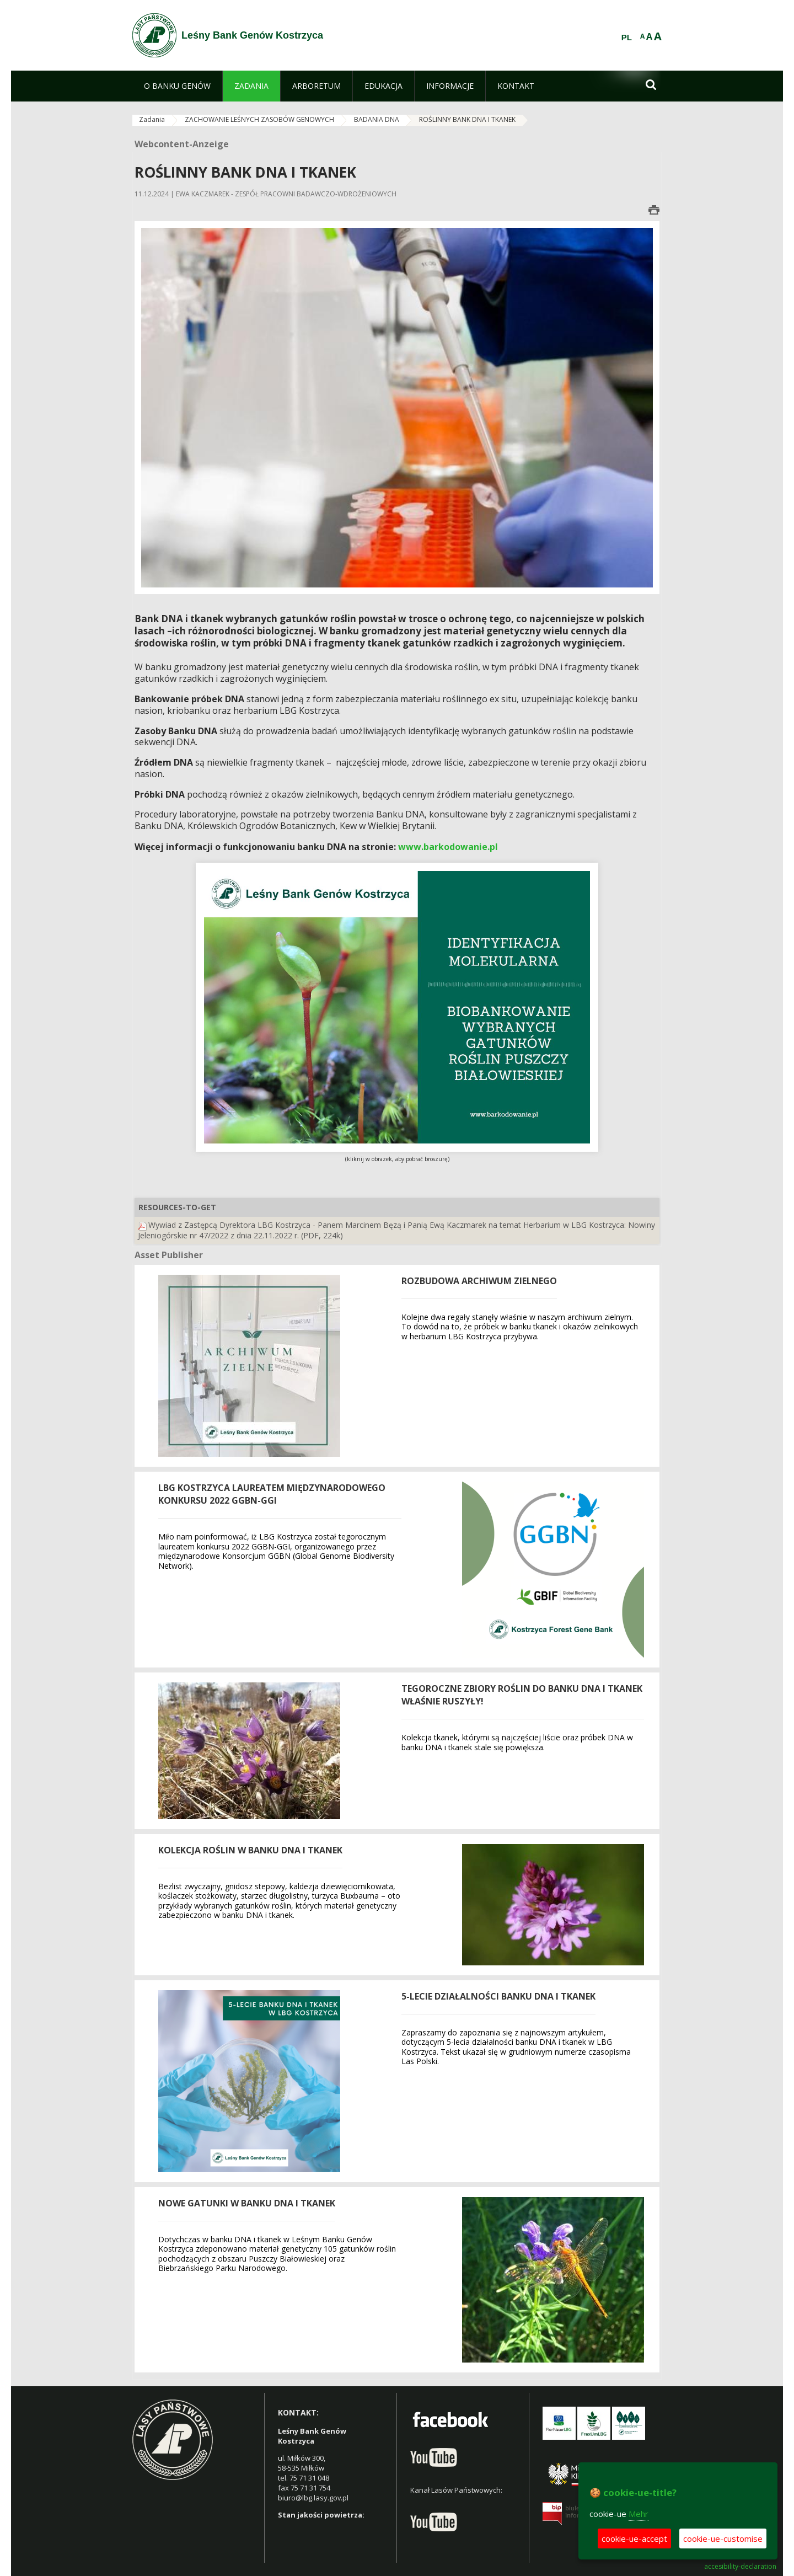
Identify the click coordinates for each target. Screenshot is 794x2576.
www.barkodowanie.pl (448, 847)
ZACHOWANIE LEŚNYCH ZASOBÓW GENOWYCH (259, 119)
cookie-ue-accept (634, 2538)
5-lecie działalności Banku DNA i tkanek (498, 1996)
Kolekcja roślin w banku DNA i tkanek (250, 1850)
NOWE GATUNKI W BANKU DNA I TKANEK (246, 2203)
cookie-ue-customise (723, 2538)
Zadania (152, 119)
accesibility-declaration (740, 2566)
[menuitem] (177, 86)
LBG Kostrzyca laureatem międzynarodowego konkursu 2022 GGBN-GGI (271, 1494)
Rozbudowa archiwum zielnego (479, 1281)
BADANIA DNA (376, 119)
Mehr (638, 2513)
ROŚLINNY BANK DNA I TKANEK (467, 119)
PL (626, 37)
